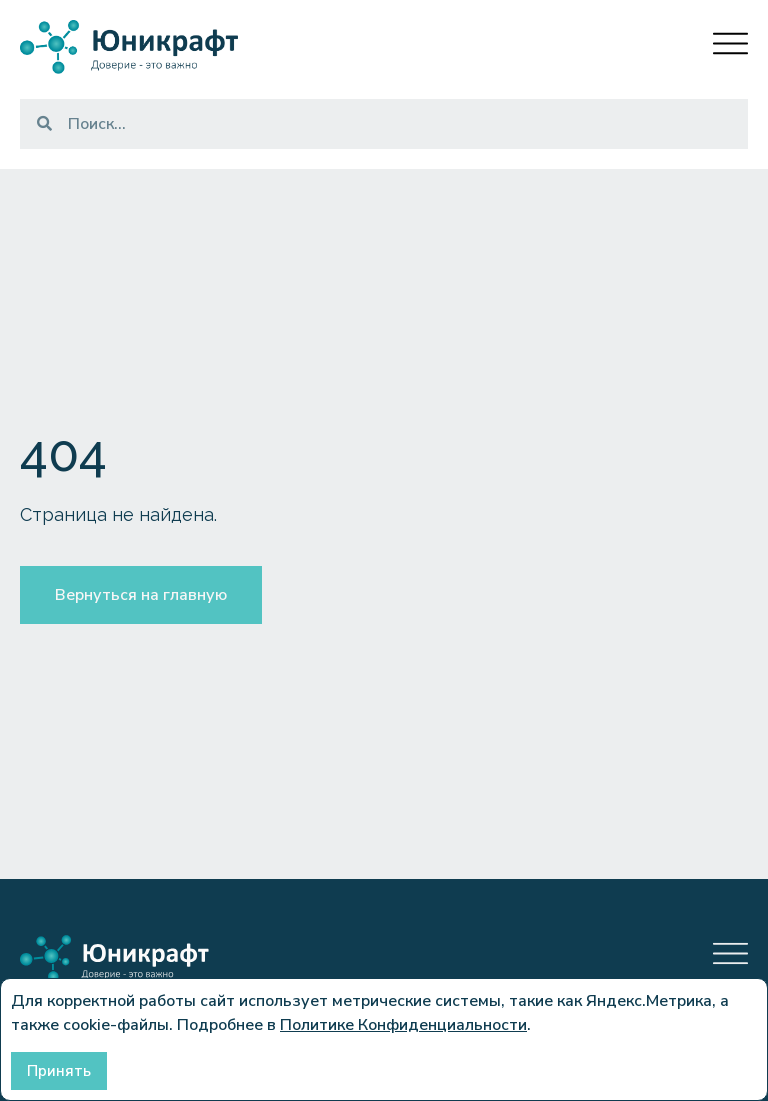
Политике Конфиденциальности (403, 1025)
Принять (59, 1071)
